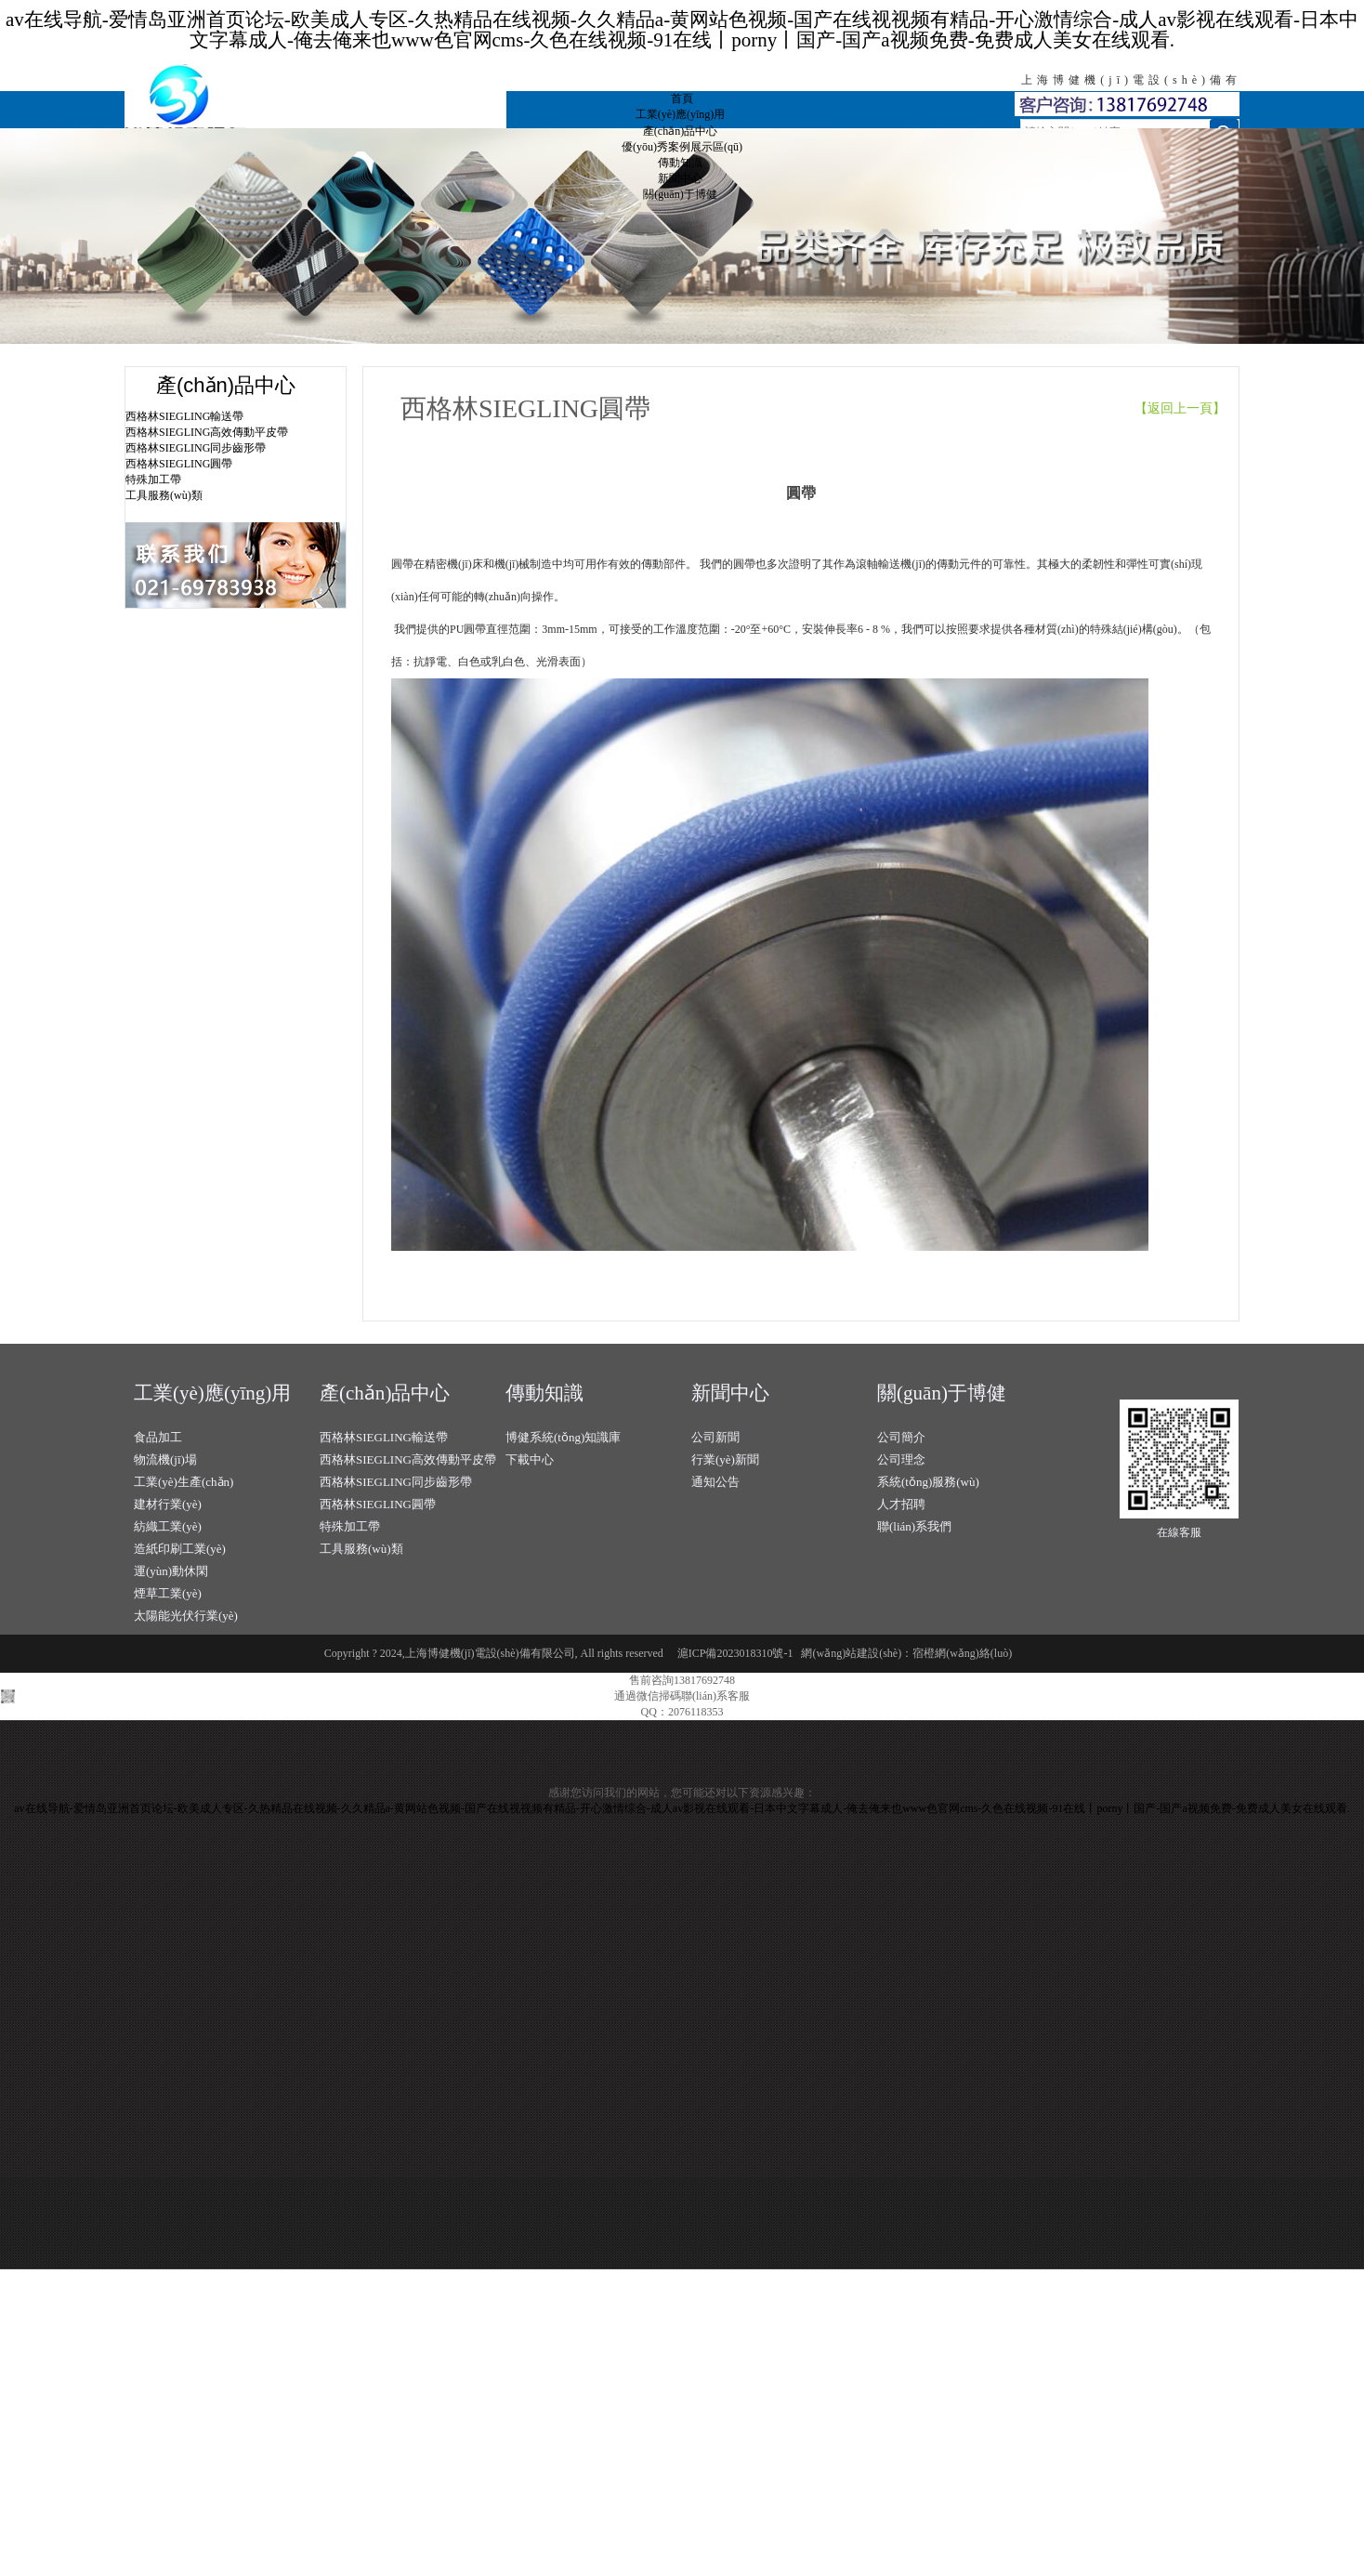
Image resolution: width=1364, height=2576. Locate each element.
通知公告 (715, 1482)
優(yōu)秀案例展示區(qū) (682, 146)
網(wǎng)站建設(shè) (851, 1653)
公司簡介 (901, 1437)
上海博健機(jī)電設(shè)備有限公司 (315, 105)
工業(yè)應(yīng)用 (681, 114)
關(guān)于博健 (679, 194)
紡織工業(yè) (168, 1526)
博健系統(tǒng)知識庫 (563, 1437)
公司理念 (901, 1459)
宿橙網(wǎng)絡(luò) (962, 1653)
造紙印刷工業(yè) (180, 1549)
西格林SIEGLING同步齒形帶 (195, 447)
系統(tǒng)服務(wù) (928, 1482)
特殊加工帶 (153, 479)
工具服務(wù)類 (164, 495)
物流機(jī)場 (165, 1459)
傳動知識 (680, 162)
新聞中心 (680, 178)
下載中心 (529, 1459)
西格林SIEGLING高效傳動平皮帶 (206, 432)
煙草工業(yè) (168, 1593)
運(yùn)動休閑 (171, 1571)
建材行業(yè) (168, 1504)
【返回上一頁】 (1186, 408)
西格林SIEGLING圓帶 (178, 463)
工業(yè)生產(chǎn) (183, 1482)
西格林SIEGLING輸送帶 (184, 416)
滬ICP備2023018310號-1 (735, 1653)
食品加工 (158, 1437)
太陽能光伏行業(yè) (186, 1616)
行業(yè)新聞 (725, 1459)
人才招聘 (901, 1504)
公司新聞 (715, 1437)
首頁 (682, 98)
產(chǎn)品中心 (680, 131)
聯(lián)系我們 (914, 1526)
